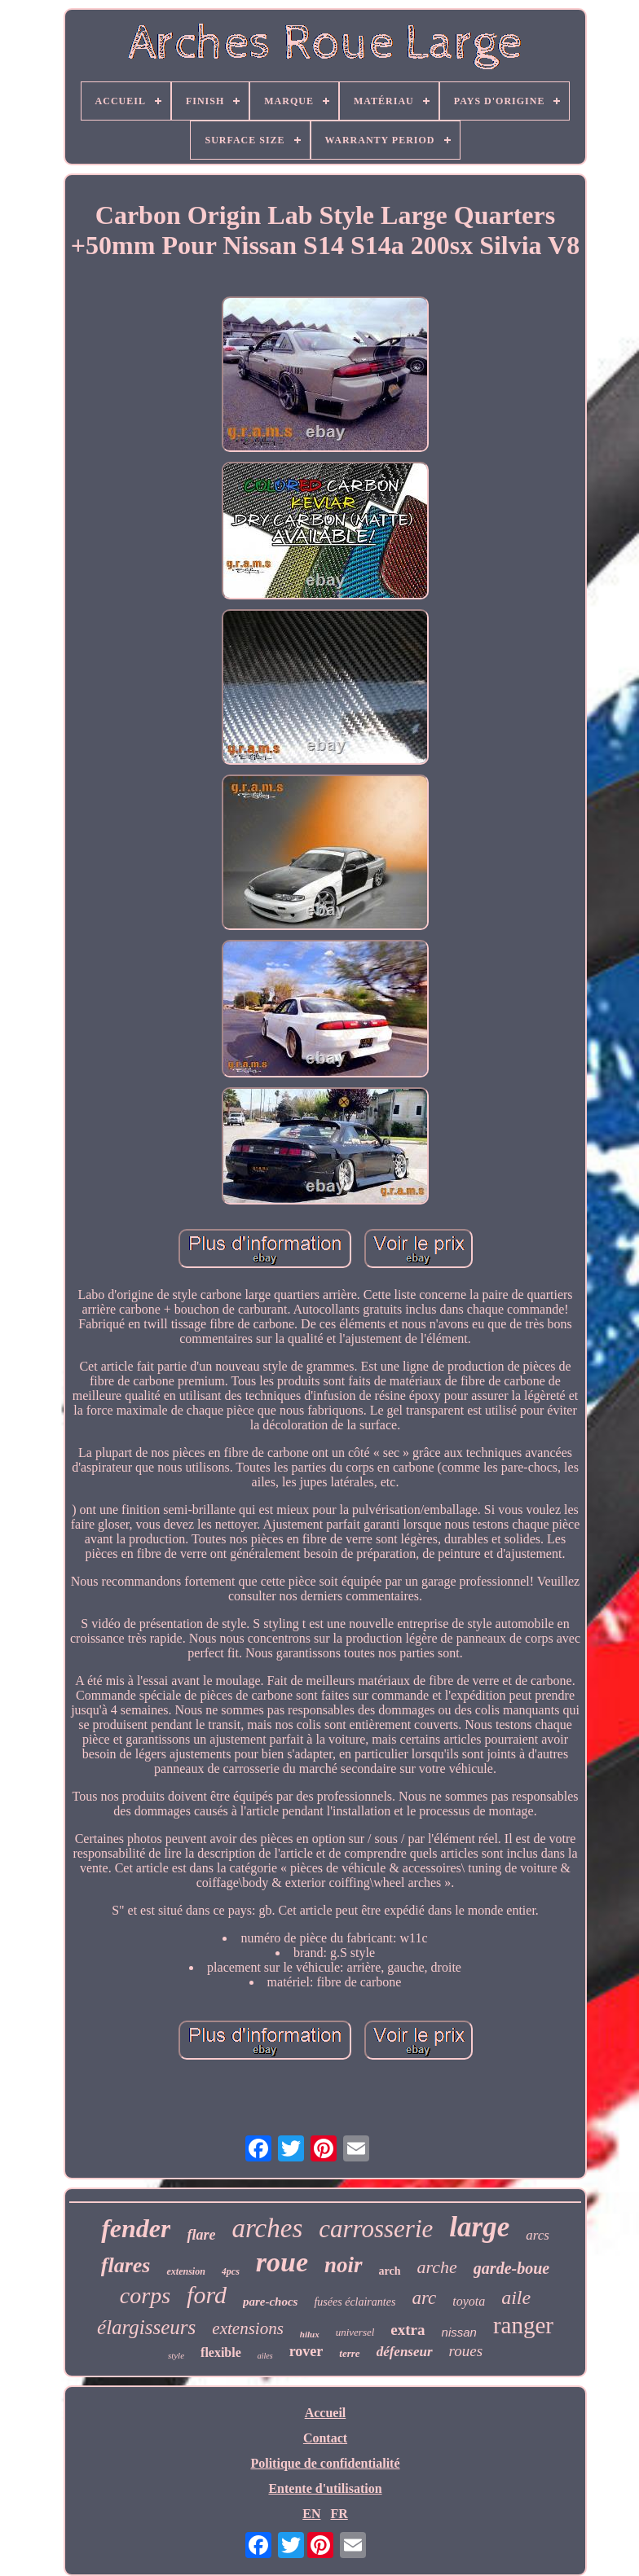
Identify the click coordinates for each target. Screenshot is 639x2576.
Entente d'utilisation (324, 2488)
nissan (459, 2332)
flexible (221, 2352)
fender (135, 2228)
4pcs (231, 2271)
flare (201, 2235)
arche (437, 2267)
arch (390, 2271)
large (479, 2227)
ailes (265, 2355)
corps (145, 2295)
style (176, 2355)
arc (424, 2298)
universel (355, 2332)
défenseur (405, 2351)
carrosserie (376, 2228)
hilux (310, 2334)
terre (349, 2353)
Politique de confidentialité (324, 2463)
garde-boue (511, 2268)
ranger (523, 2325)
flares (126, 2265)
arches (266, 2228)
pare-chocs (270, 2301)
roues (466, 2350)
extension (185, 2271)
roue (282, 2262)
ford (207, 2294)
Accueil (325, 2413)
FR (338, 2514)
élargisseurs (146, 2327)
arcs (537, 2235)
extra (407, 2329)
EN (311, 2514)
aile (516, 2297)
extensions (247, 2328)
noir (343, 2265)
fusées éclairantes (354, 2302)
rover (306, 2351)
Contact (325, 2438)
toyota (468, 2301)
